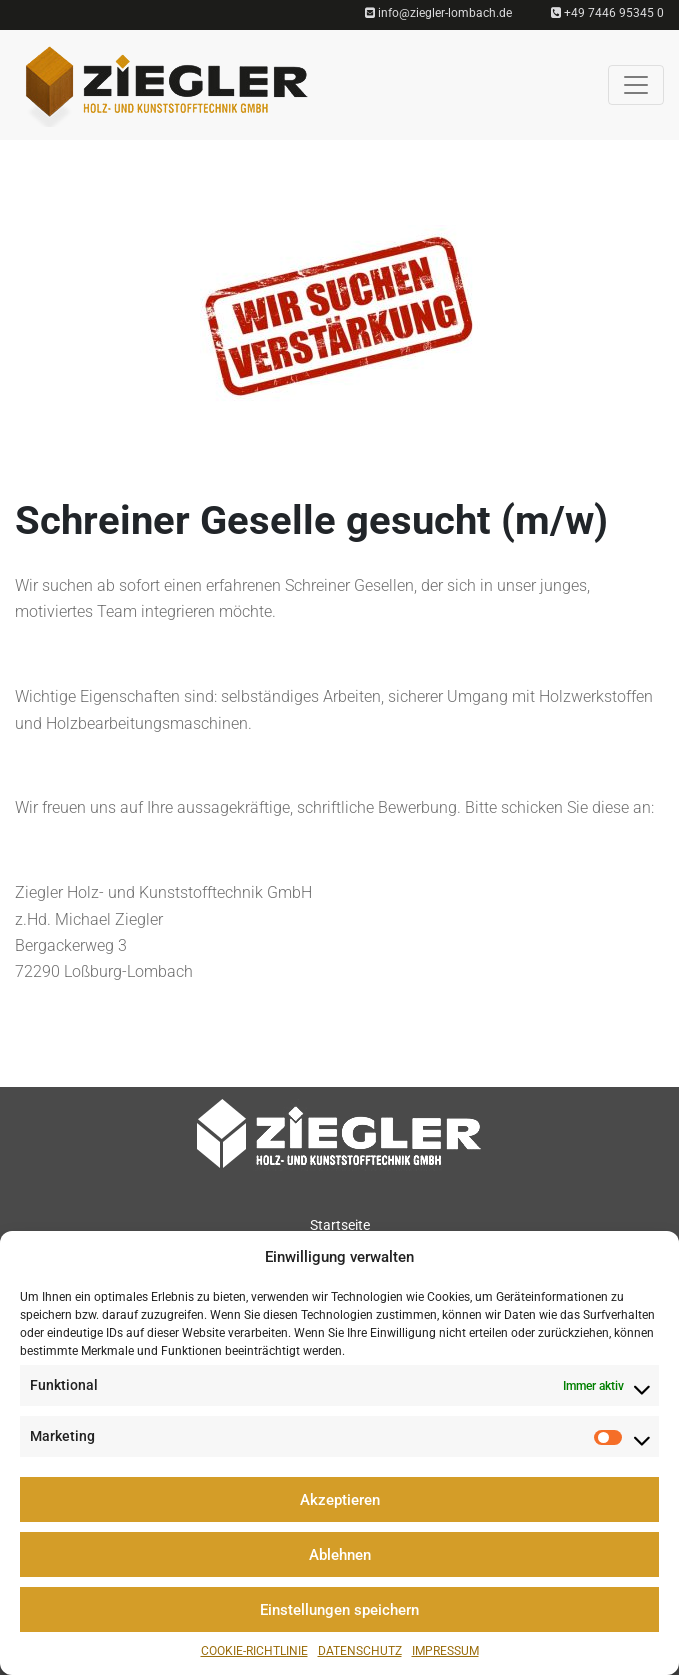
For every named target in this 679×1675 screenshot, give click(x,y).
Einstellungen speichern (339, 1610)
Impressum (445, 1651)
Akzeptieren (340, 1500)
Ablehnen (340, 1555)
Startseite (340, 1225)
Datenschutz (360, 1651)
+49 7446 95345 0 (607, 13)
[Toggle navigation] (636, 85)
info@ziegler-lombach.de (438, 13)
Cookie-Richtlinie (254, 1651)
